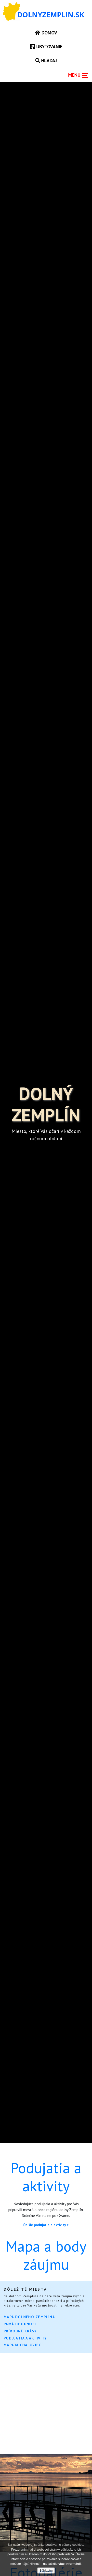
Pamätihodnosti (21, 2324)
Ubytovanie (46, 46)
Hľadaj (46, 60)
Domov (46, 33)
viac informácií (69, 2564)
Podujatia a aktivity (25, 2338)
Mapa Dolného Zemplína (29, 2317)
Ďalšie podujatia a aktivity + (46, 2225)
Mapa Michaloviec (22, 2345)
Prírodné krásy (20, 2331)
